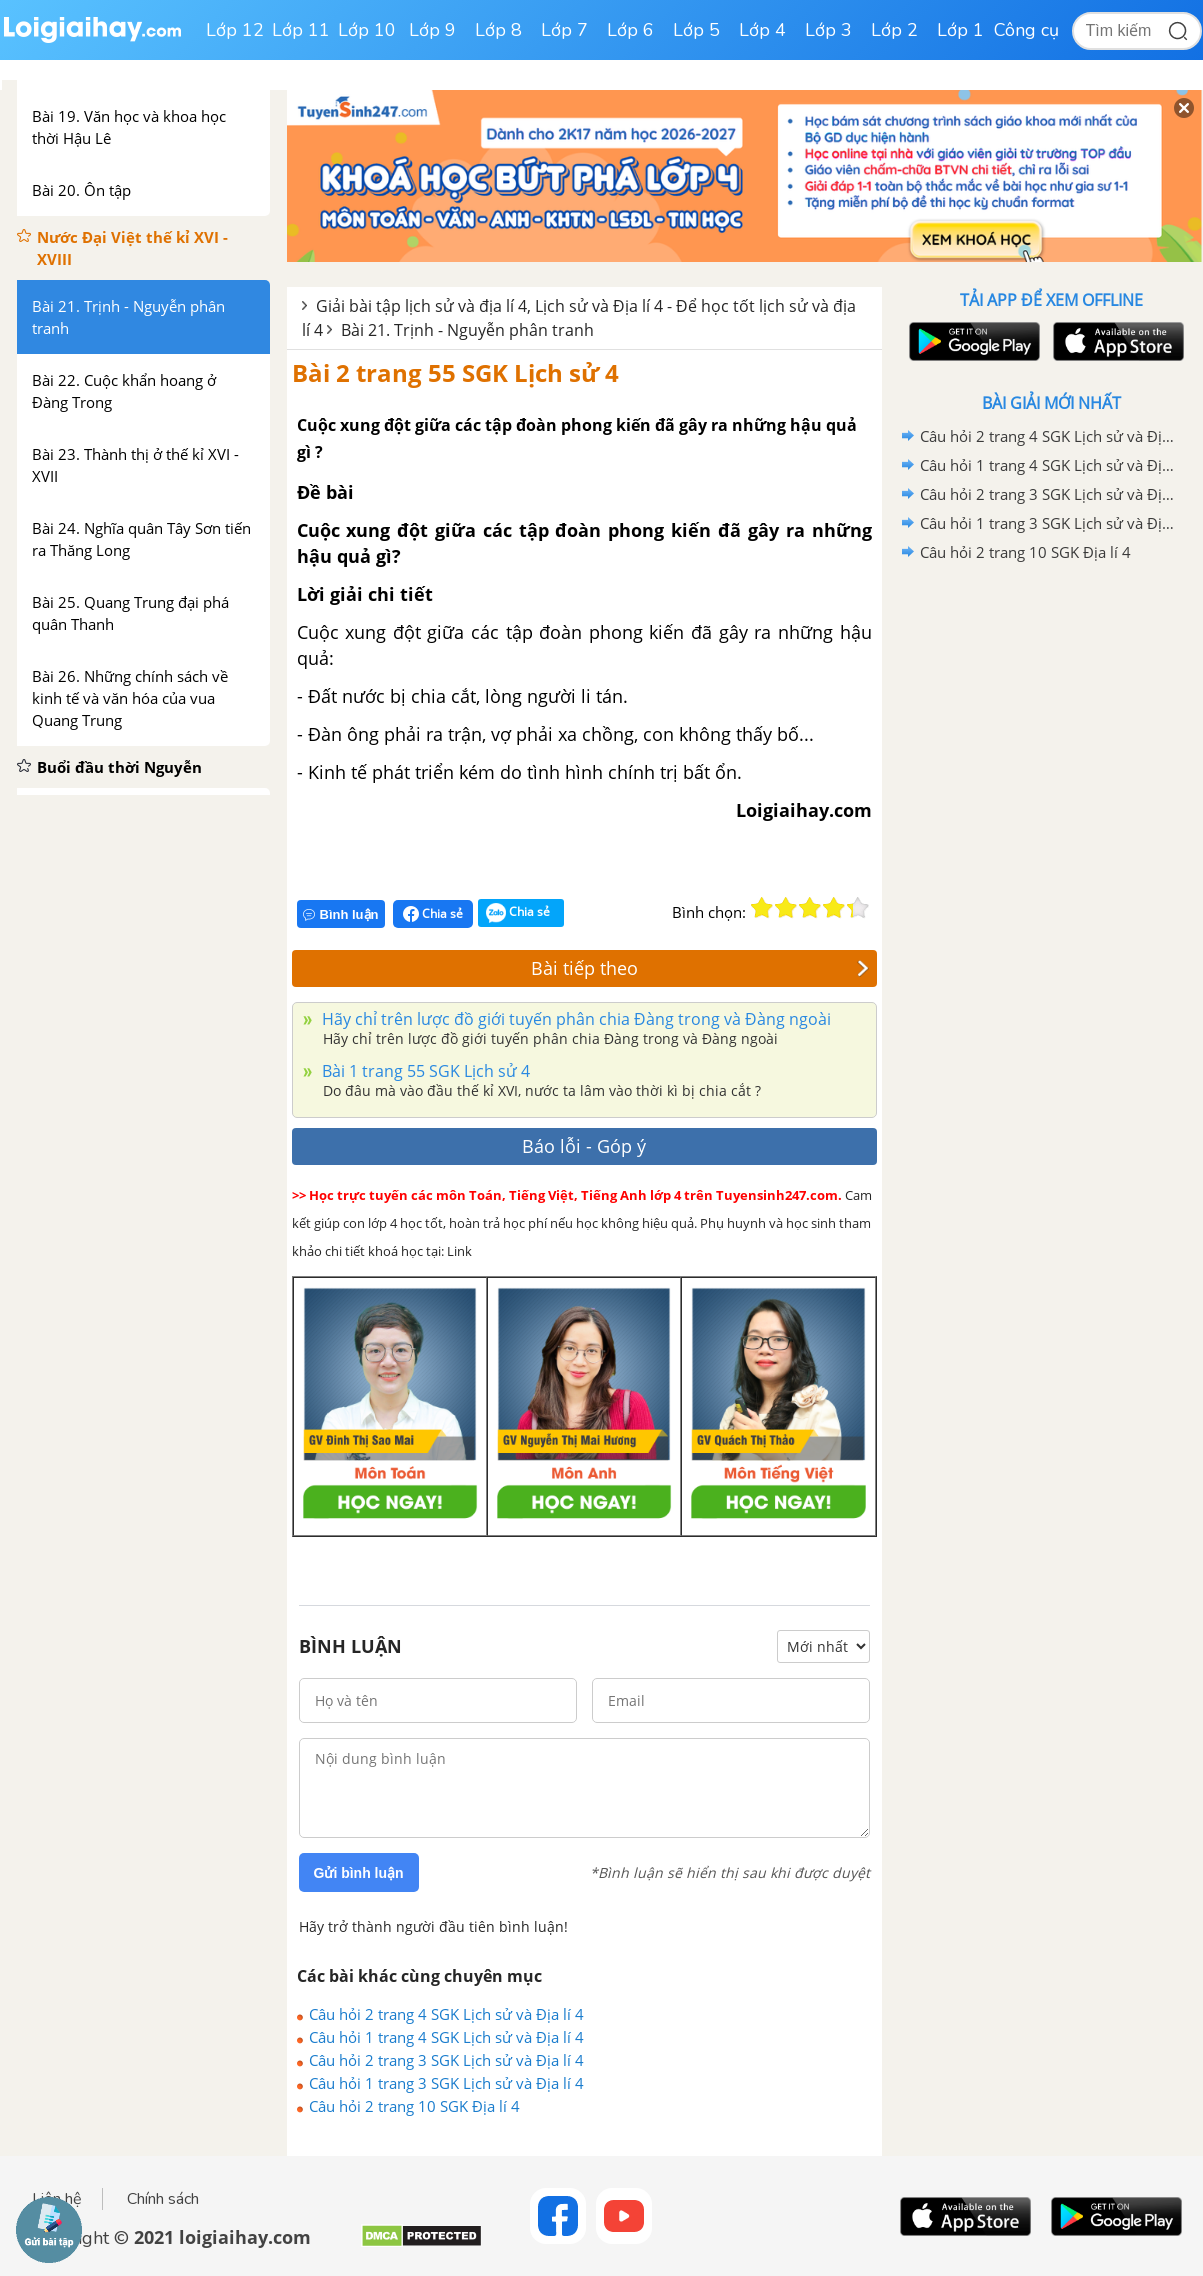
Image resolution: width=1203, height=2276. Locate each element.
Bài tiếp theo (700, 968)
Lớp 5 (696, 30)
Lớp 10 (367, 30)
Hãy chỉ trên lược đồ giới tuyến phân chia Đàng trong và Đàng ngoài (574, 1019)
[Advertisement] (1052, 885)
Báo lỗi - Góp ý (584, 1146)
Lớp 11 (301, 30)
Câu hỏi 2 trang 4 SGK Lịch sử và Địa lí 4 (446, 2014)
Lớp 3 (828, 30)
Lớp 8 (498, 30)
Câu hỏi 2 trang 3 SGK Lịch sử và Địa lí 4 (446, 2060)
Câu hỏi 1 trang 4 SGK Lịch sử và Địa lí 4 (446, 2037)
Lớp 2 (894, 30)
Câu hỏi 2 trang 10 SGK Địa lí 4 (414, 2106)
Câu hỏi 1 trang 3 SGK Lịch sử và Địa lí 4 (446, 2083)
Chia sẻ (433, 914)
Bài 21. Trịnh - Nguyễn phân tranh (467, 330)
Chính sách (163, 2199)
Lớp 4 (762, 30)
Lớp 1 (960, 30)
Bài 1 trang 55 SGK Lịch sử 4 (424, 1071)
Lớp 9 (432, 30)
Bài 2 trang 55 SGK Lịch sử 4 (455, 372)
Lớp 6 (630, 30)
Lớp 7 (564, 30)
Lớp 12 (235, 30)
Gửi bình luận (359, 1873)
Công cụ (1026, 30)
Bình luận (341, 914)
